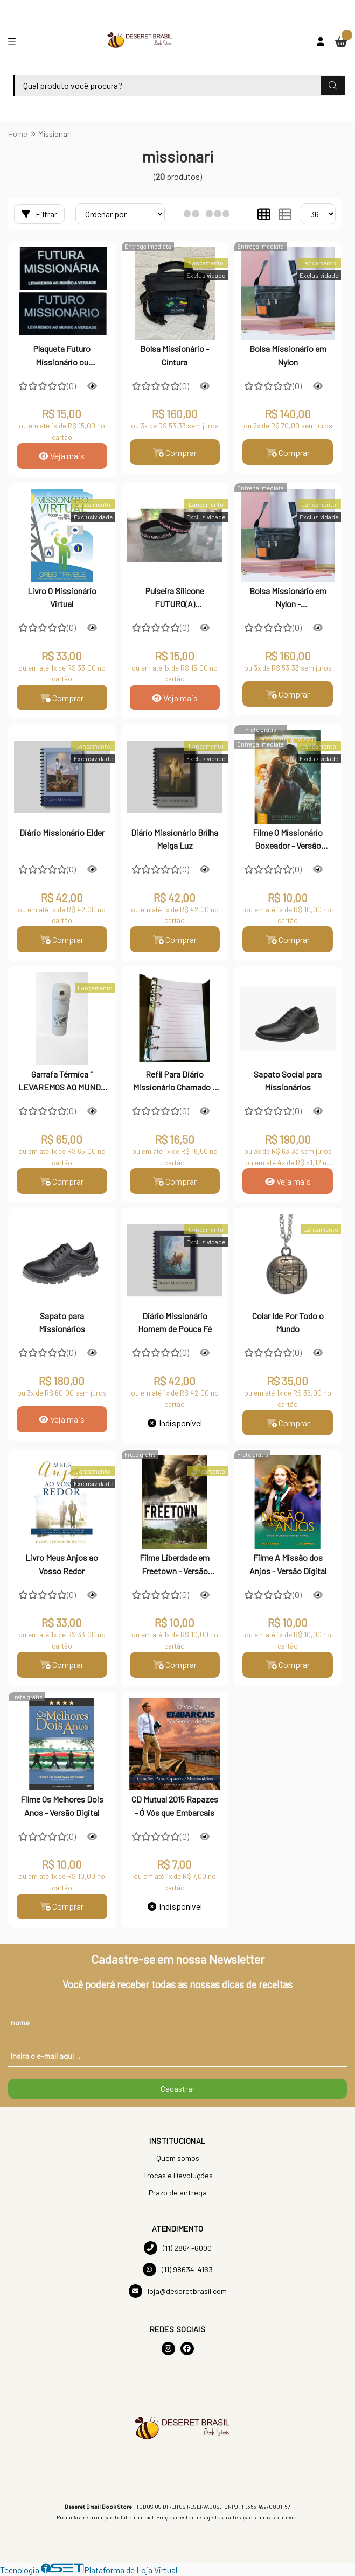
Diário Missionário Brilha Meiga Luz (174, 838)
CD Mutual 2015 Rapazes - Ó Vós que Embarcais (174, 1806)
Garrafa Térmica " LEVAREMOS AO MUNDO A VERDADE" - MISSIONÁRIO (62, 1082)
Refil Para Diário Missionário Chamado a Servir (175, 1082)
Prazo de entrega (178, 2193)
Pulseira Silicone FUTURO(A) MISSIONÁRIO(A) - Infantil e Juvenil (175, 598)
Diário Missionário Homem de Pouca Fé (175, 1322)
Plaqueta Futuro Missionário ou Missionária (62, 356)
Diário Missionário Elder (62, 832)
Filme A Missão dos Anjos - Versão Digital (287, 1564)
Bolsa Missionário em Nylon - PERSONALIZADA (287, 598)
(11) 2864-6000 (178, 2248)
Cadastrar (178, 2089)
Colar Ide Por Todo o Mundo (288, 1322)
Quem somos (177, 2158)
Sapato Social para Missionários (288, 1080)
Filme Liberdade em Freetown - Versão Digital (175, 1566)
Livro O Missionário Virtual (61, 597)
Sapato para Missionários (62, 1322)
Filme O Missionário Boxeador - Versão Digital (288, 840)
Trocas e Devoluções (178, 2175)
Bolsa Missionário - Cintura (174, 355)
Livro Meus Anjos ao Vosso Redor (61, 1564)
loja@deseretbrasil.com (178, 2291)
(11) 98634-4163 (178, 2270)
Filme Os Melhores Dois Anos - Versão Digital (61, 1806)
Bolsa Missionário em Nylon (287, 355)
